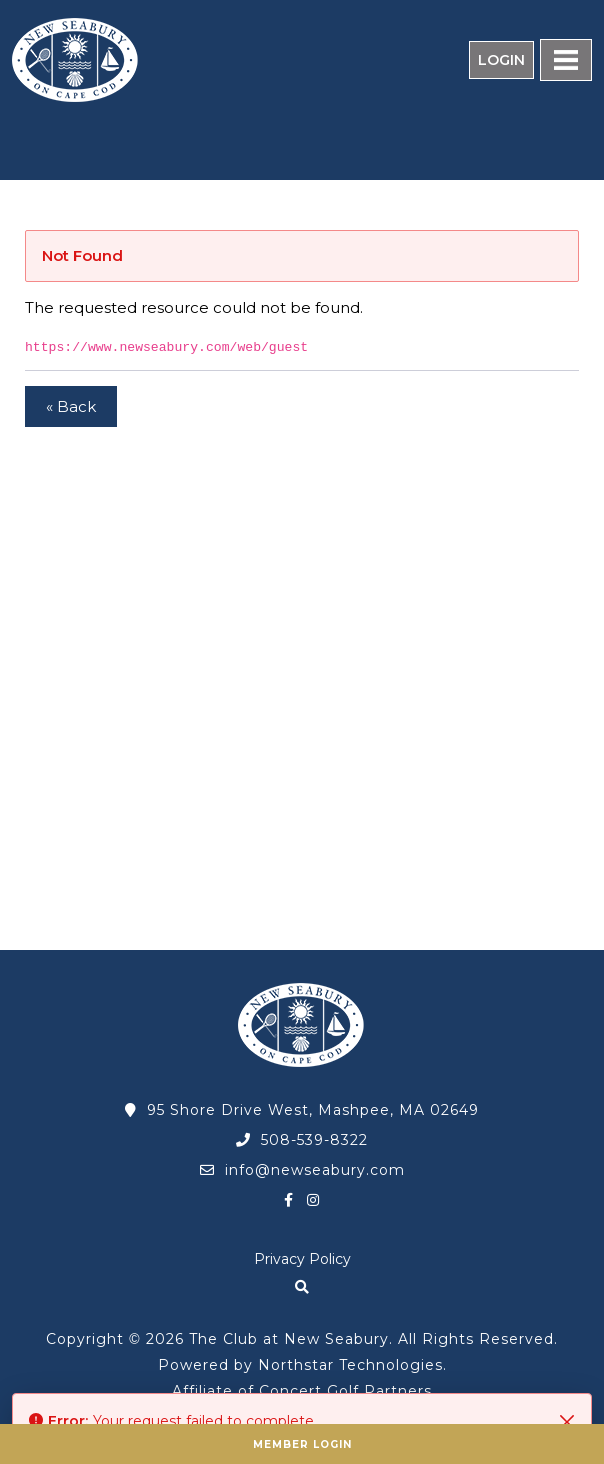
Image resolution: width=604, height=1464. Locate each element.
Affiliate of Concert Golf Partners (302, 1391)
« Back (71, 406)
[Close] (567, 1422)
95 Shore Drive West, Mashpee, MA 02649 (302, 1110)
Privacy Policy (302, 1259)
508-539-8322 (302, 1140)
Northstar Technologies (350, 1365)
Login (501, 60)
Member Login (302, 1444)
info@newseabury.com (302, 1170)
